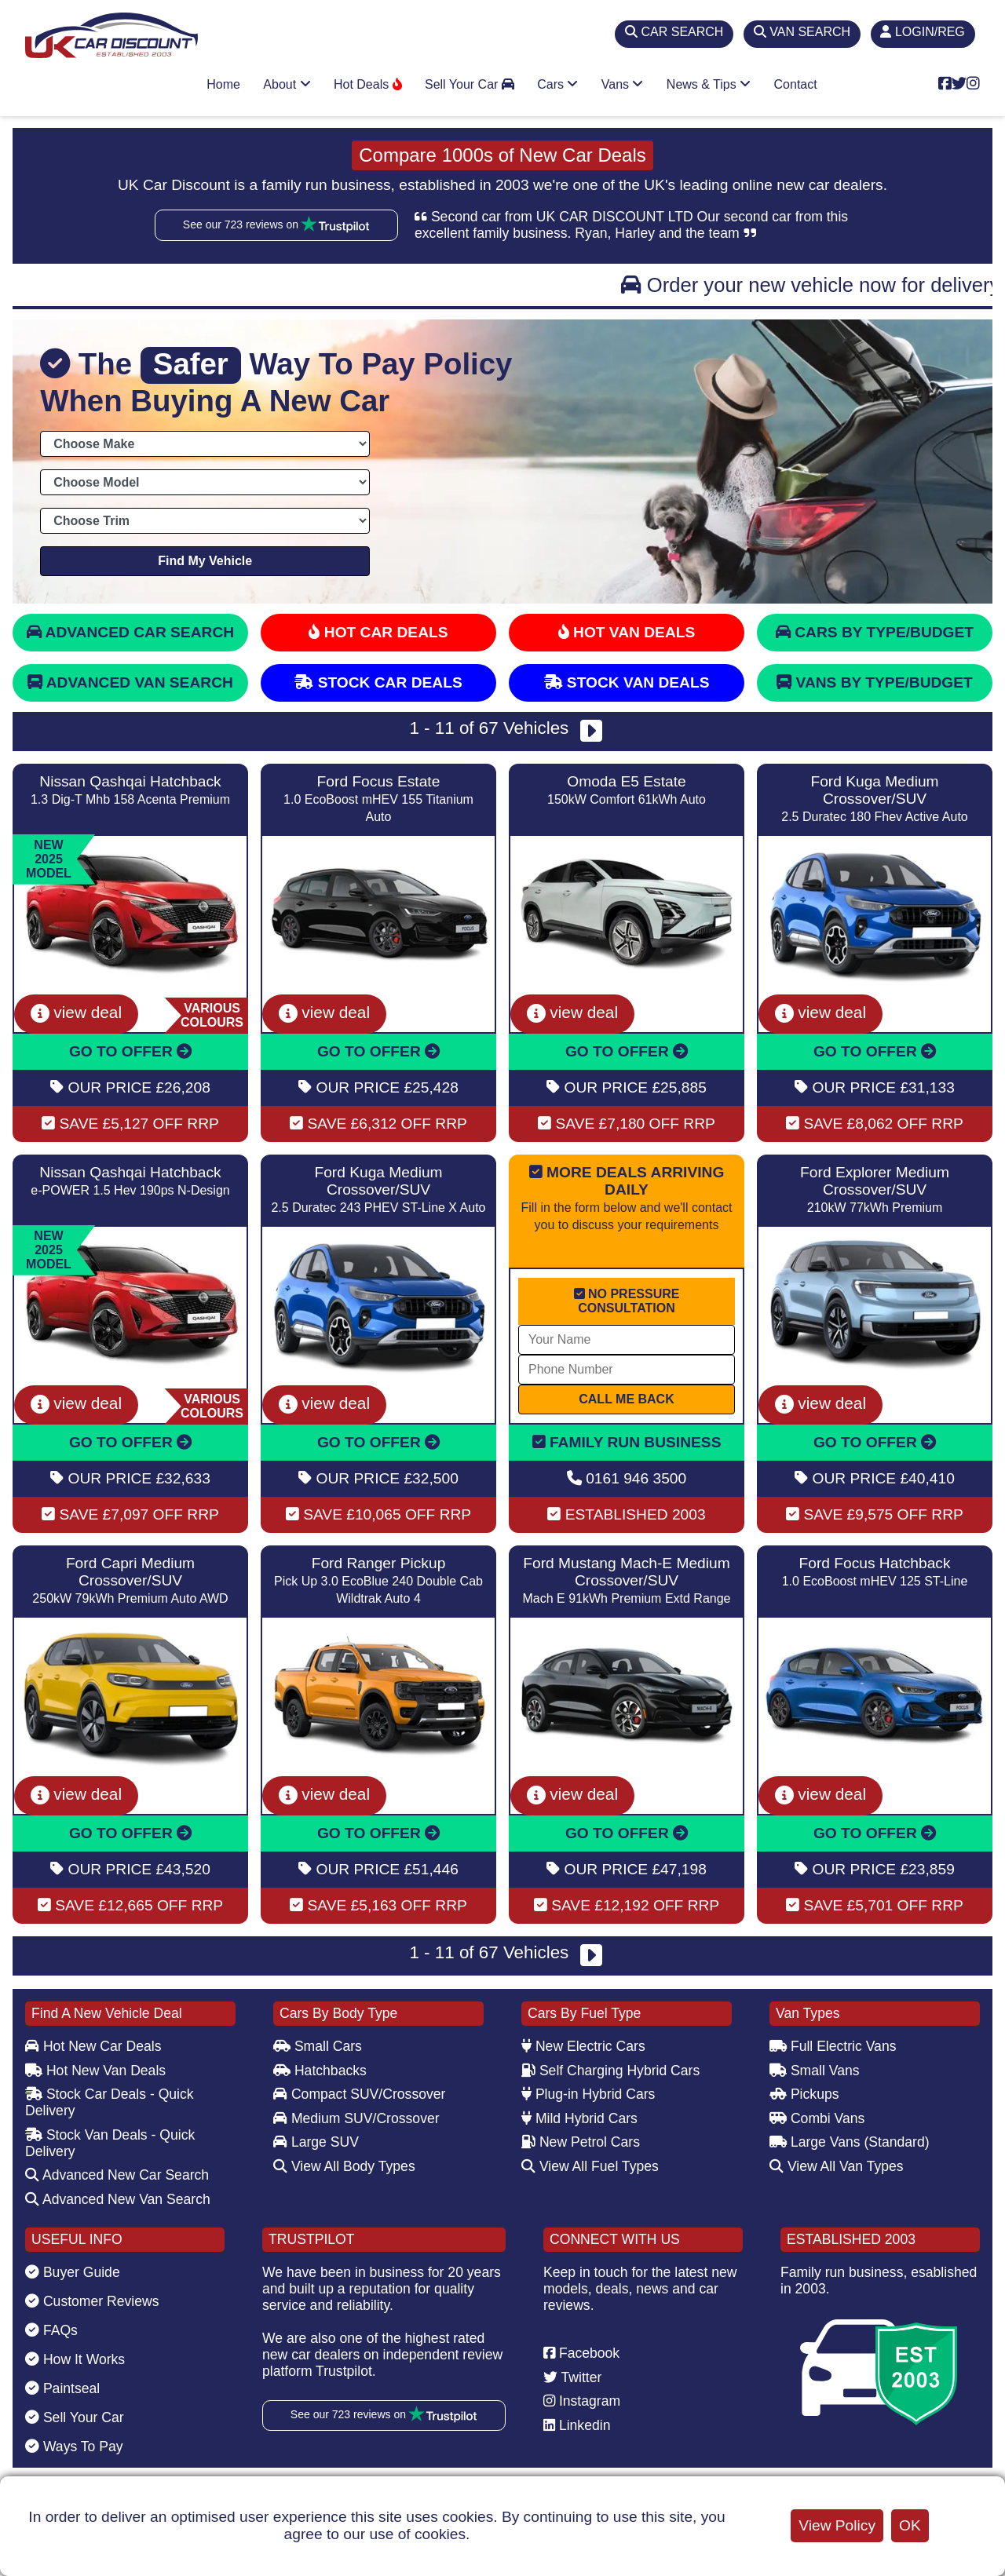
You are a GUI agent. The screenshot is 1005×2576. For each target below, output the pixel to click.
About (286, 84)
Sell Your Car (469, 84)
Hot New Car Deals (93, 2046)
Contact (795, 84)
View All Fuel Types (590, 2166)
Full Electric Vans (833, 2046)
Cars (557, 84)
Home (223, 84)
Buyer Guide (72, 2272)
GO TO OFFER (130, 1051)
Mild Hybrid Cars (579, 2118)
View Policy (837, 2525)
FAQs (51, 2330)
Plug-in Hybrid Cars (588, 2094)
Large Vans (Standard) (849, 2142)
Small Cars (317, 2046)
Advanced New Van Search (117, 2199)
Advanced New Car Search (117, 2175)
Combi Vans (816, 2118)
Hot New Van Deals (95, 2070)
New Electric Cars (583, 2046)
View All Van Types (836, 2166)
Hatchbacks (320, 2070)
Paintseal (62, 2388)
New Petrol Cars (580, 2142)
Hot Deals (368, 84)
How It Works (75, 2359)
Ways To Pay (74, 2446)
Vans (622, 84)
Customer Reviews (92, 2301)
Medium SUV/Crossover (356, 2118)
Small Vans (814, 2070)
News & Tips (709, 84)
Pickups (804, 2094)
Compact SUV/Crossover (359, 2094)
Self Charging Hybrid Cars (610, 2070)
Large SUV (316, 2142)
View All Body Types (344, 2166)
